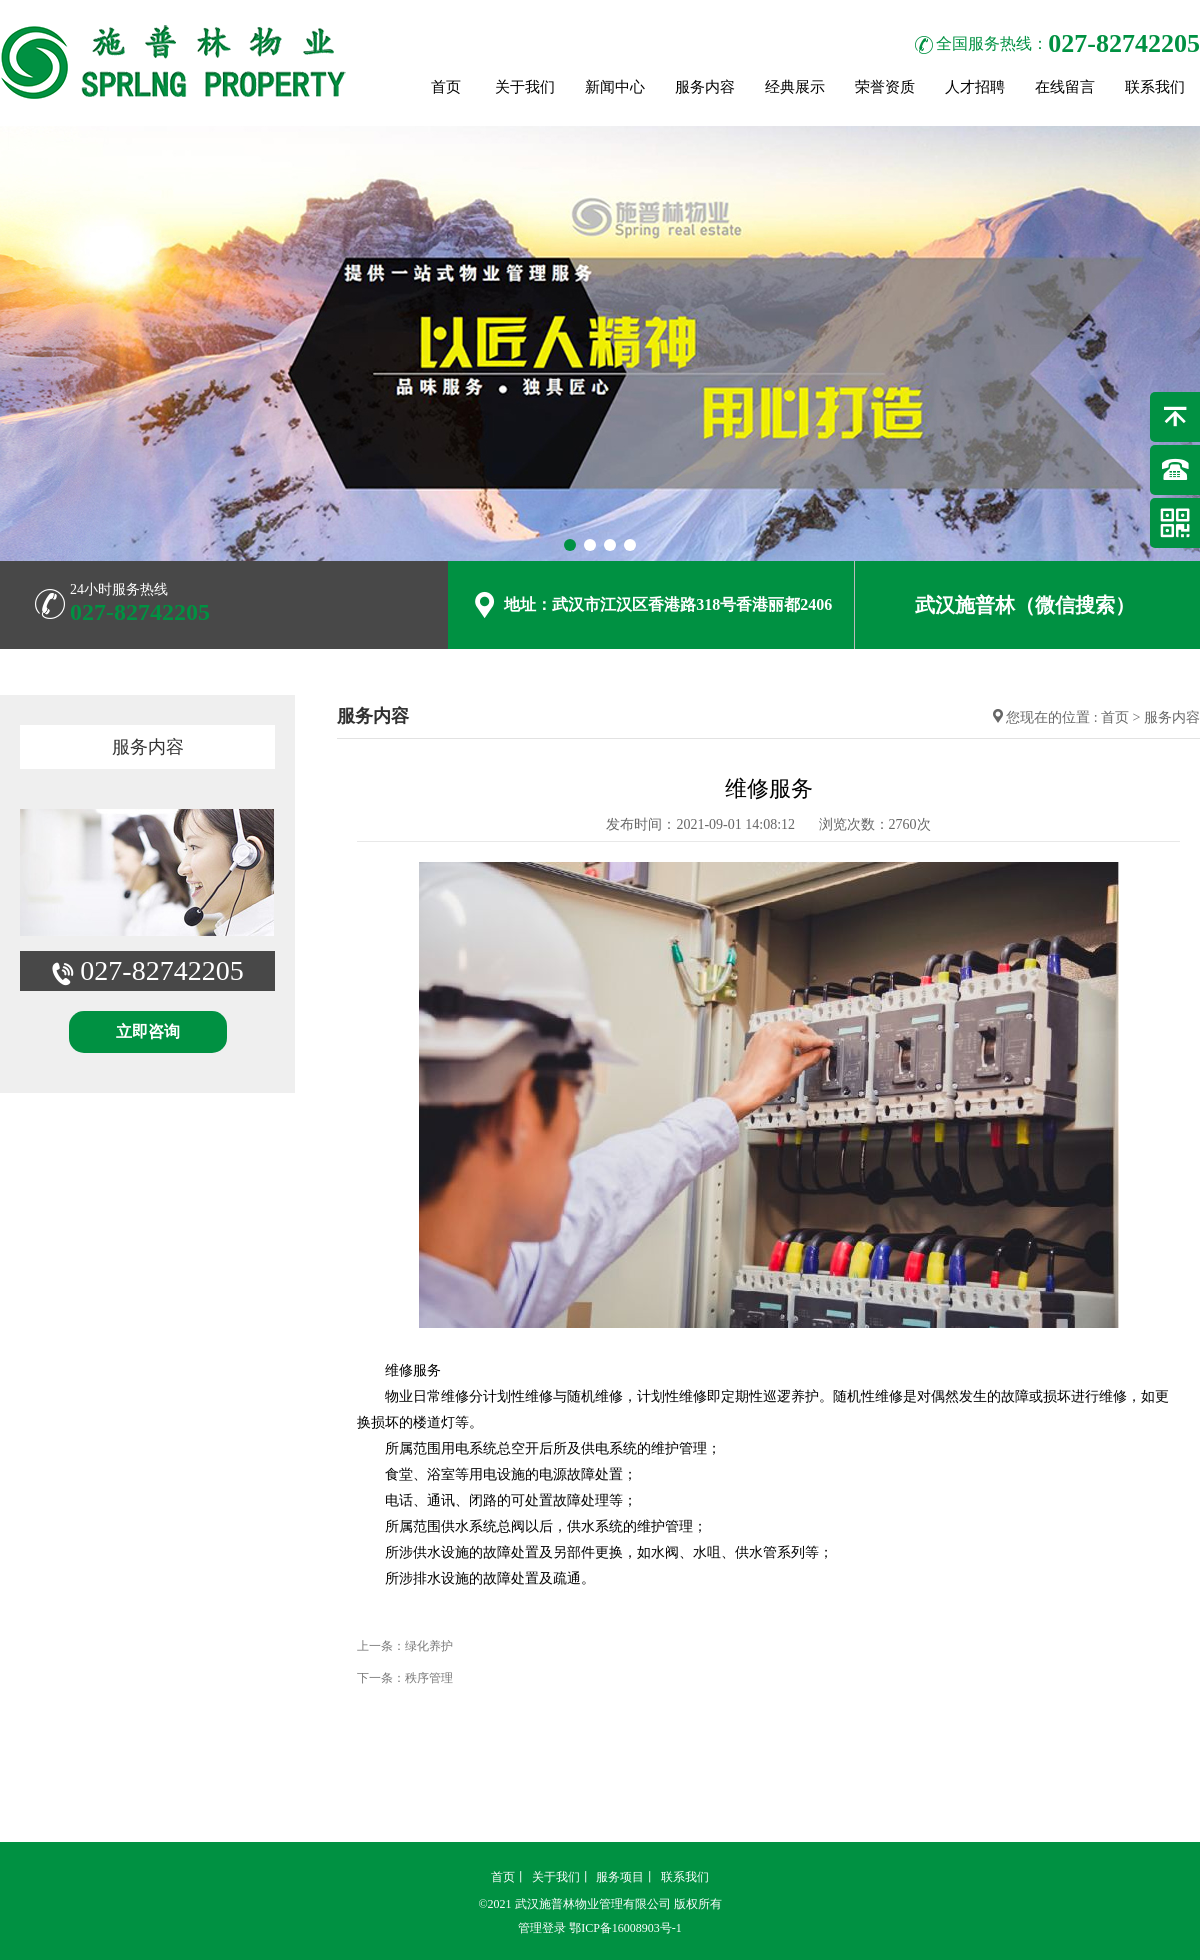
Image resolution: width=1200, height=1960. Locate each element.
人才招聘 (975, 87)
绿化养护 (429, 1646)
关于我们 (525, 87)
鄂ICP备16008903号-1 (625, 1928)
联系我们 (1155, 87)
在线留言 (1065, 87)
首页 (446, 87)
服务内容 (705, 87)
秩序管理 (429, 1678)
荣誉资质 (885, 87)
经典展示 (795, 87)
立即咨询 (148, 1031)
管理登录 (542, 1928)
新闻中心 (615, 87)
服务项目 (620, 1877)
